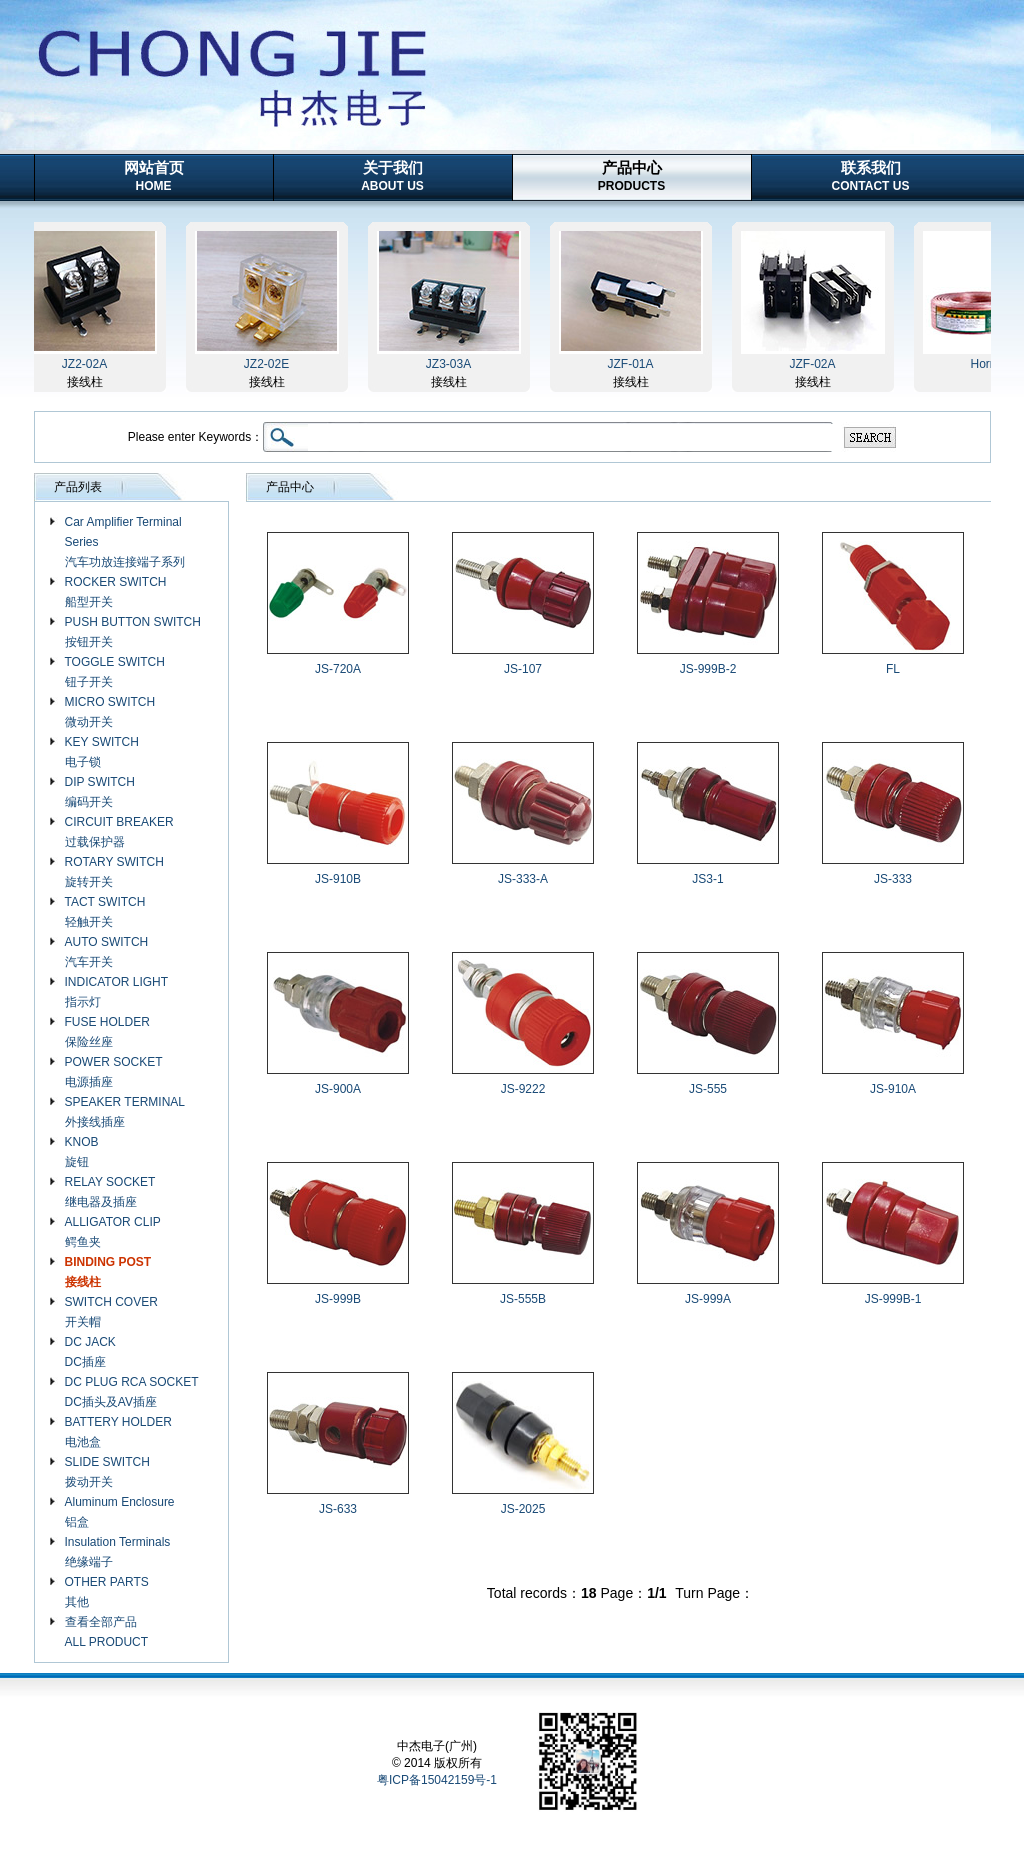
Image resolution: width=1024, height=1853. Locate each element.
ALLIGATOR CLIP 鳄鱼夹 (113, 1232)
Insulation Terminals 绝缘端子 (118, 1552)
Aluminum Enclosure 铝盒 (120, 1512)
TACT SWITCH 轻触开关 (105, 912)
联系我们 (871, 176)
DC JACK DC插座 (90, 1352)
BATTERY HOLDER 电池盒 (118, 1432)
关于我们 (392, 176)
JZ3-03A (454, 364)
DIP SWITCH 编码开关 (100, 792)
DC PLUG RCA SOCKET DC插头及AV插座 (132, 1392)
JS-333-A (523, 879)
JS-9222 (523, 1089)
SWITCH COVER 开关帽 (111, 1312)
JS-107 (523, 669)
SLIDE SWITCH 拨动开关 (107, 1472)
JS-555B (523, 1299)
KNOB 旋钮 (82, 1152)
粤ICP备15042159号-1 (437, 1780)
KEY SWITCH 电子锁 (102, 752)
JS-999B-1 (893, 1299)
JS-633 (338, 1509)
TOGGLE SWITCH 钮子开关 (115, 672)
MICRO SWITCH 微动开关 (110, 712)
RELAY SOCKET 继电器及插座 (110, 1192)
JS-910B (338, 879)
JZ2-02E (272, 364)
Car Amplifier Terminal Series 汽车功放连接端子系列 (125, 542)
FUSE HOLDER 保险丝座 (107, 1032)
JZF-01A (636, 364)
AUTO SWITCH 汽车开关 (107, 952)
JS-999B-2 (708, 669)
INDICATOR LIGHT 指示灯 (117, 992)
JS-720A (338, 669)
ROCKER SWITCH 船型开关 (116, 592)
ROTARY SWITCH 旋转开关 (114, 872)
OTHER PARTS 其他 (107, 1592)
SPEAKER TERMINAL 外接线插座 (125, 1112)
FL (893, 669)
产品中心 (631, 176)
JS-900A (338, 1089)
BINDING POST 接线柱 (108, 1272)
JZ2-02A (90, 364)
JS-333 (893, 879)
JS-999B (338, 1299)
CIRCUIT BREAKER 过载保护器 (119, 832)
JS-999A (708, 1299)
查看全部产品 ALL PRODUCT (107, 1632)
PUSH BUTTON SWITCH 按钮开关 (133, 632)
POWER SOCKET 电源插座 (114, 1072)
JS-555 (708, 1089)
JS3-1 (707, 879)
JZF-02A (818, 364)
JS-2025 (523, 1509)
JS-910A (893, 1089)
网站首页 (154, 176)
